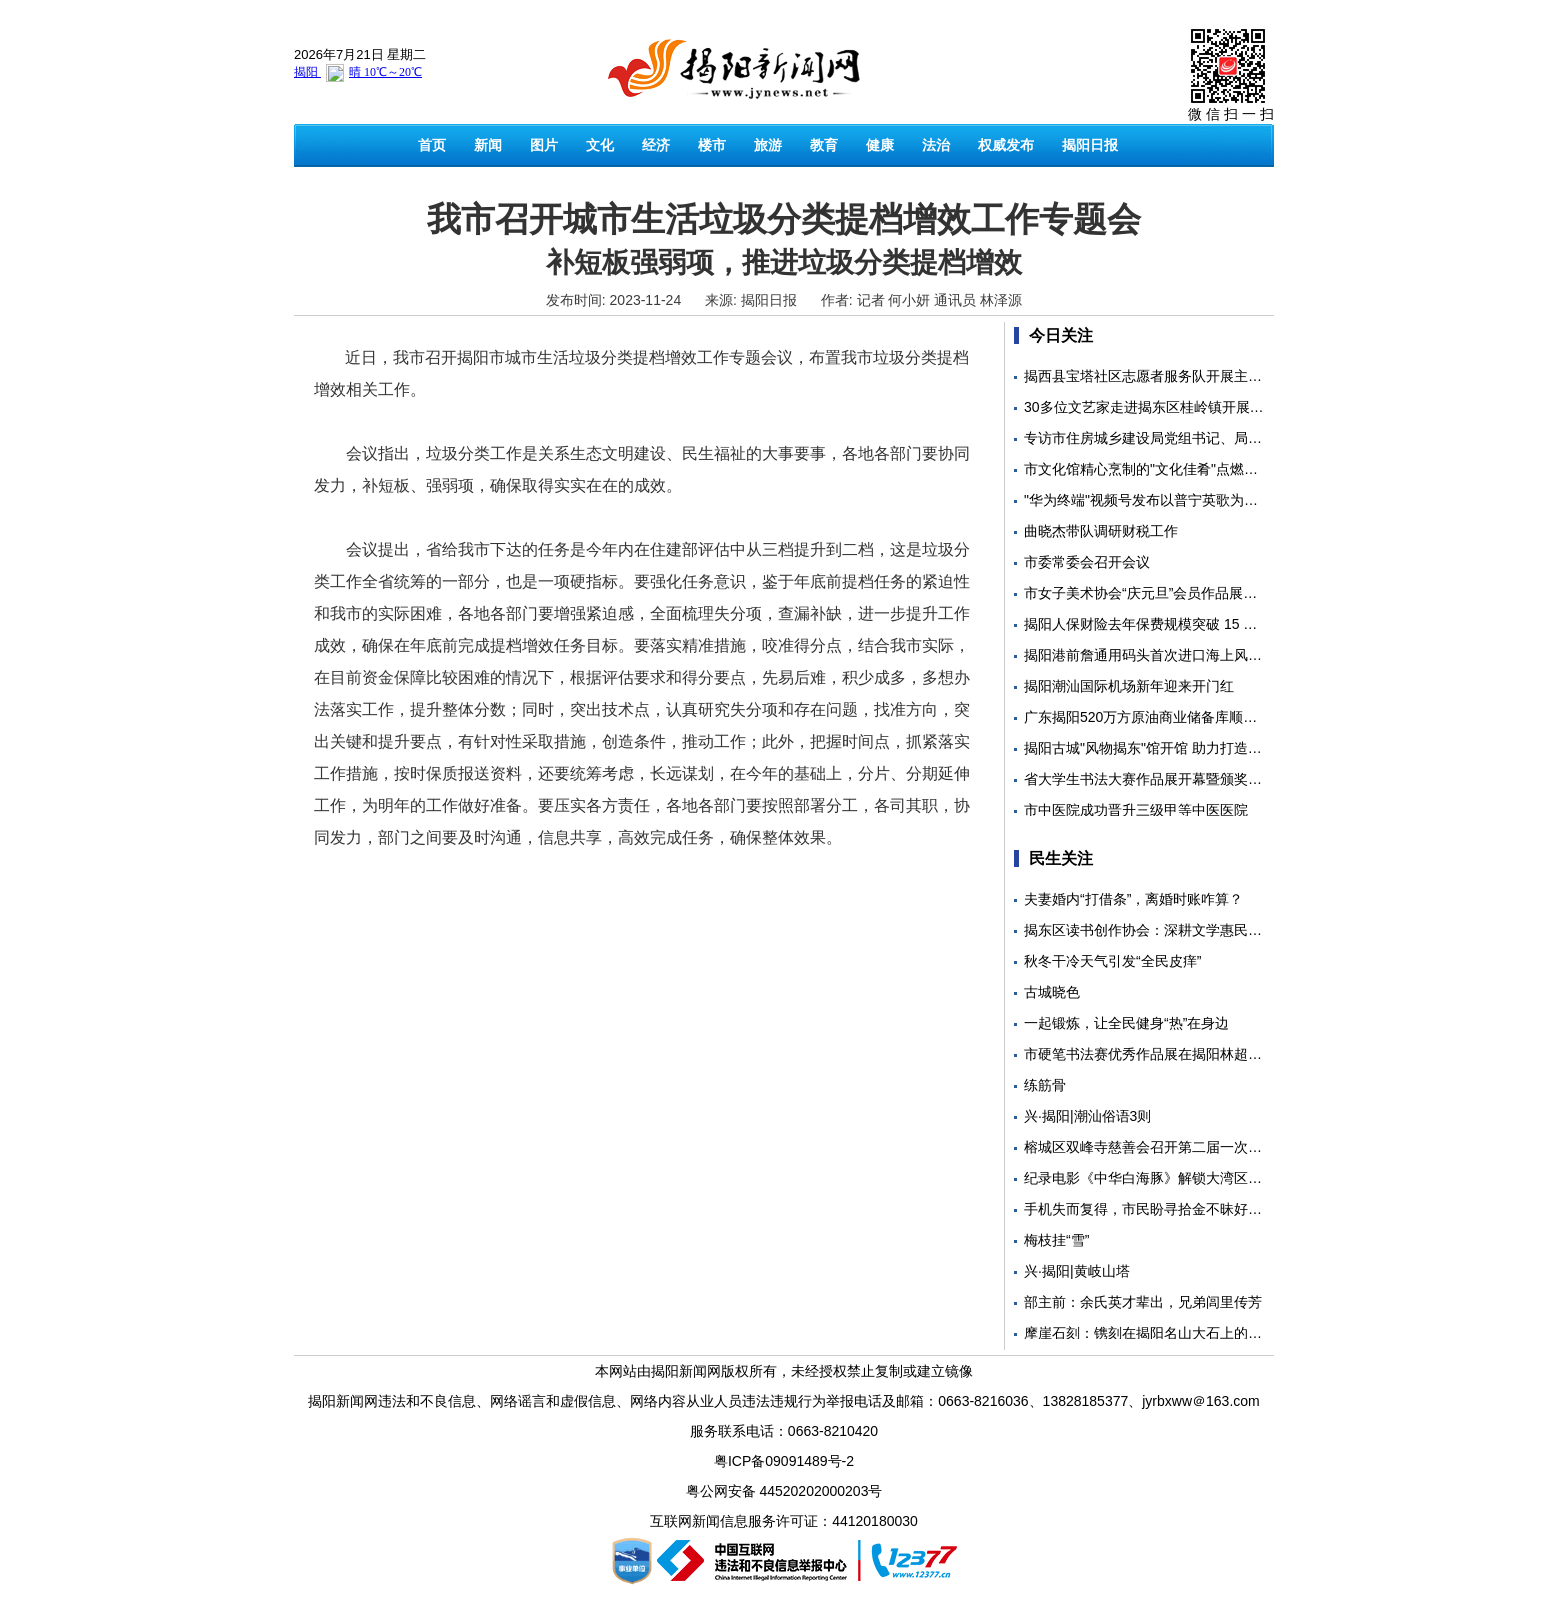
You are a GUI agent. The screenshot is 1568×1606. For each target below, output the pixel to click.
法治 (936, 145)
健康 (880, 145)
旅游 (768, 145)
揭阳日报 (1090, 145)
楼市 (712, 145)
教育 (824, 145)
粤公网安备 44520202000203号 (784, 1491)
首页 (432, 145)
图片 (544, 145)
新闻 (488, 145)
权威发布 (1006, 145)
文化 (600, 145)
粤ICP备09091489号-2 (784, 1461)
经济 (656, 145)
